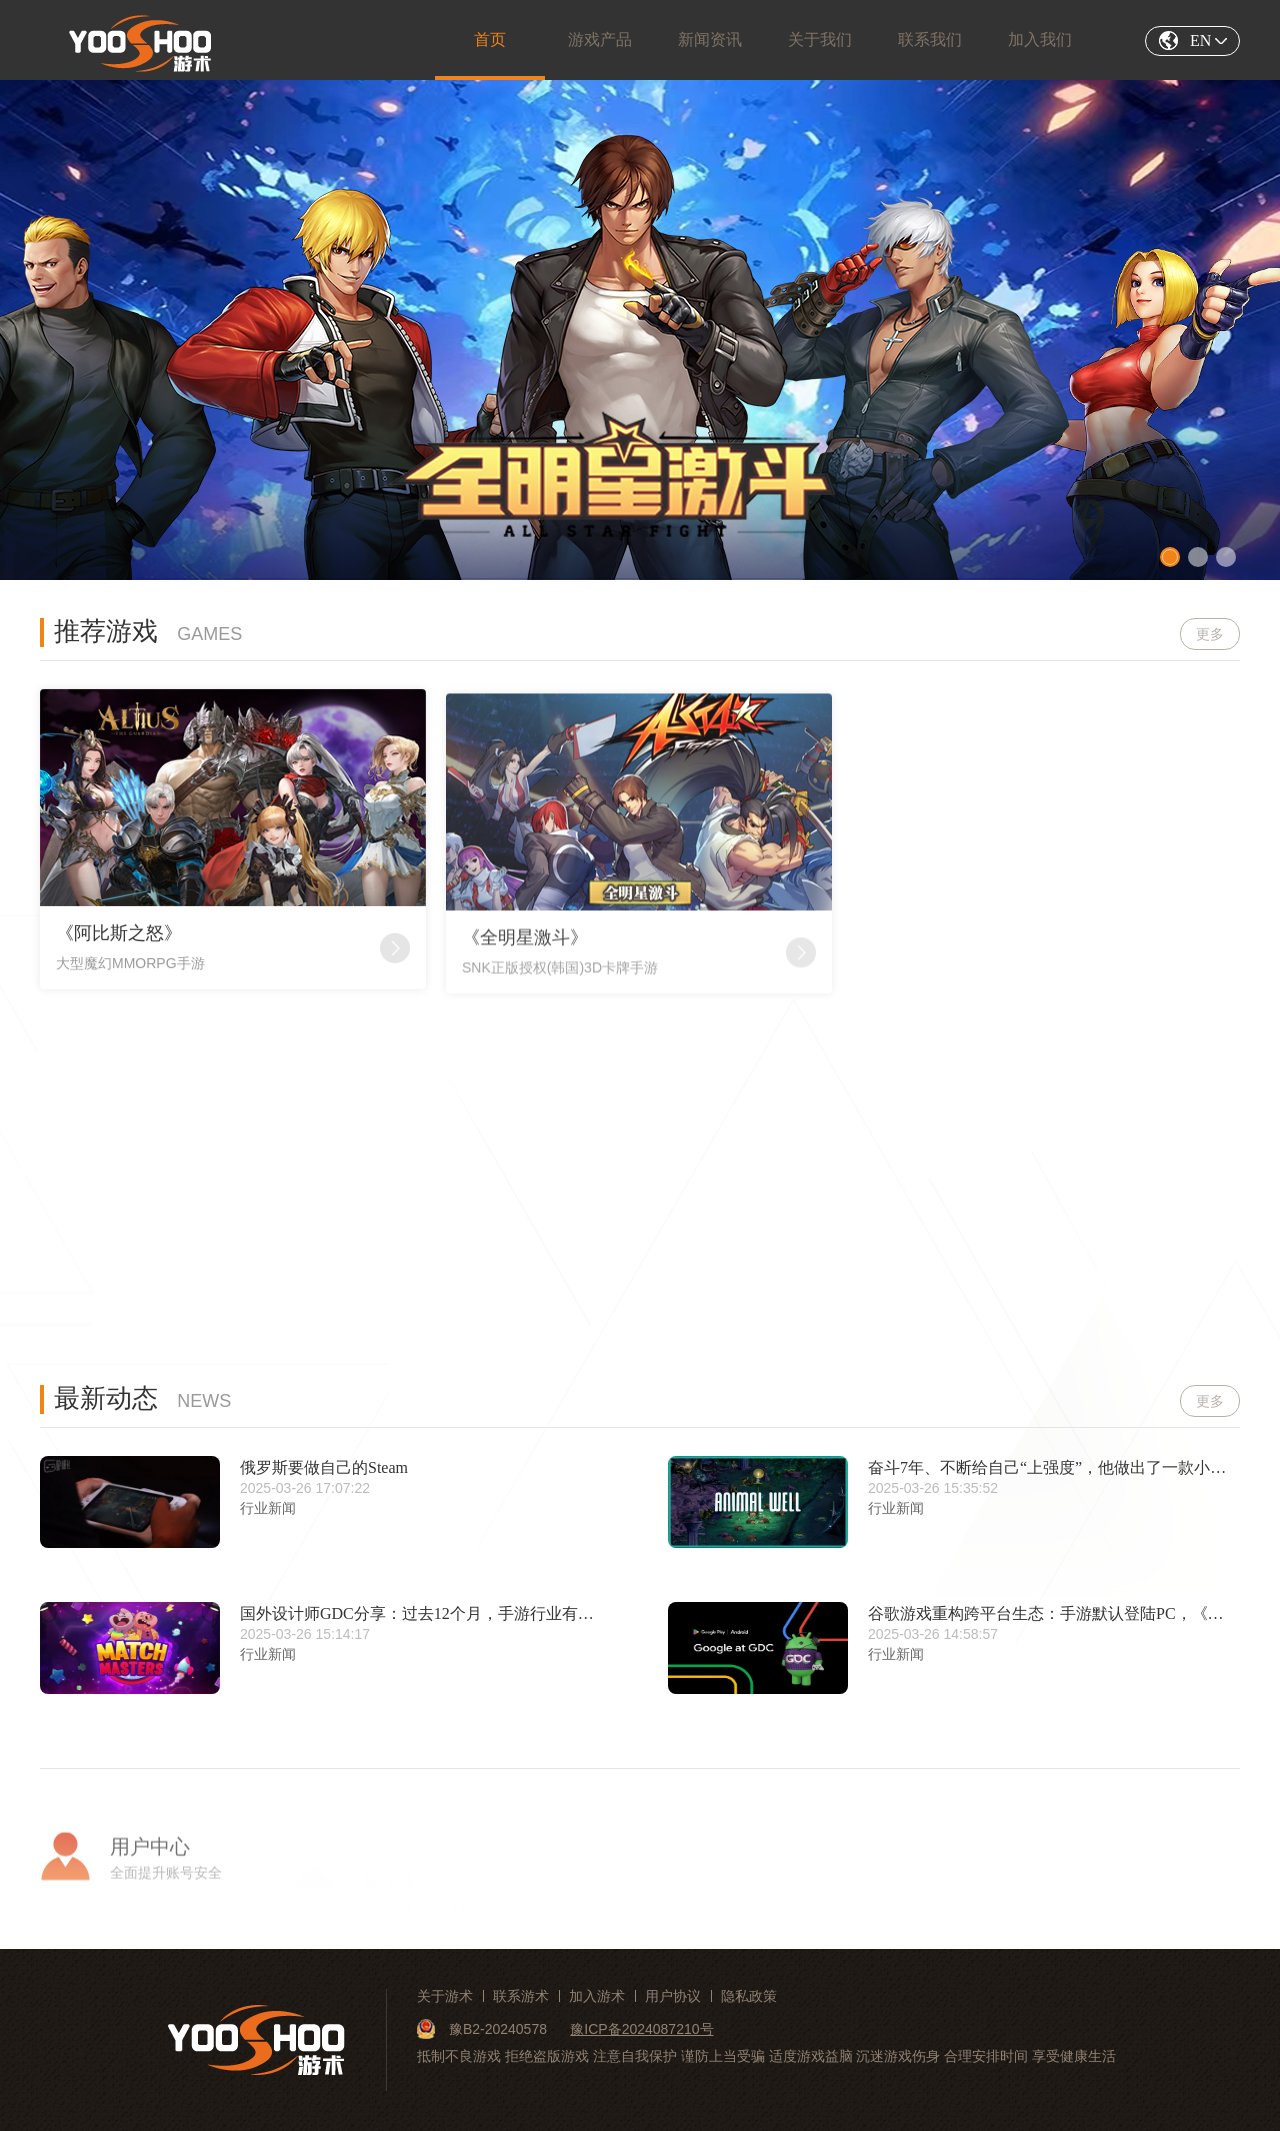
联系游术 (521, 1996)
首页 (490, 39)
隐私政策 (749, 1996)
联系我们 (930, 39)
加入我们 (1040, 39)
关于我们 (820, 39)
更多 (1210, 635)
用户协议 (673, 1996)
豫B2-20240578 (484, 2029)
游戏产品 (600, 39)
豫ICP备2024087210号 (641, 2029)
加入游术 (597, 1996)
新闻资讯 (710, 39)
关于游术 (445, 1996)
